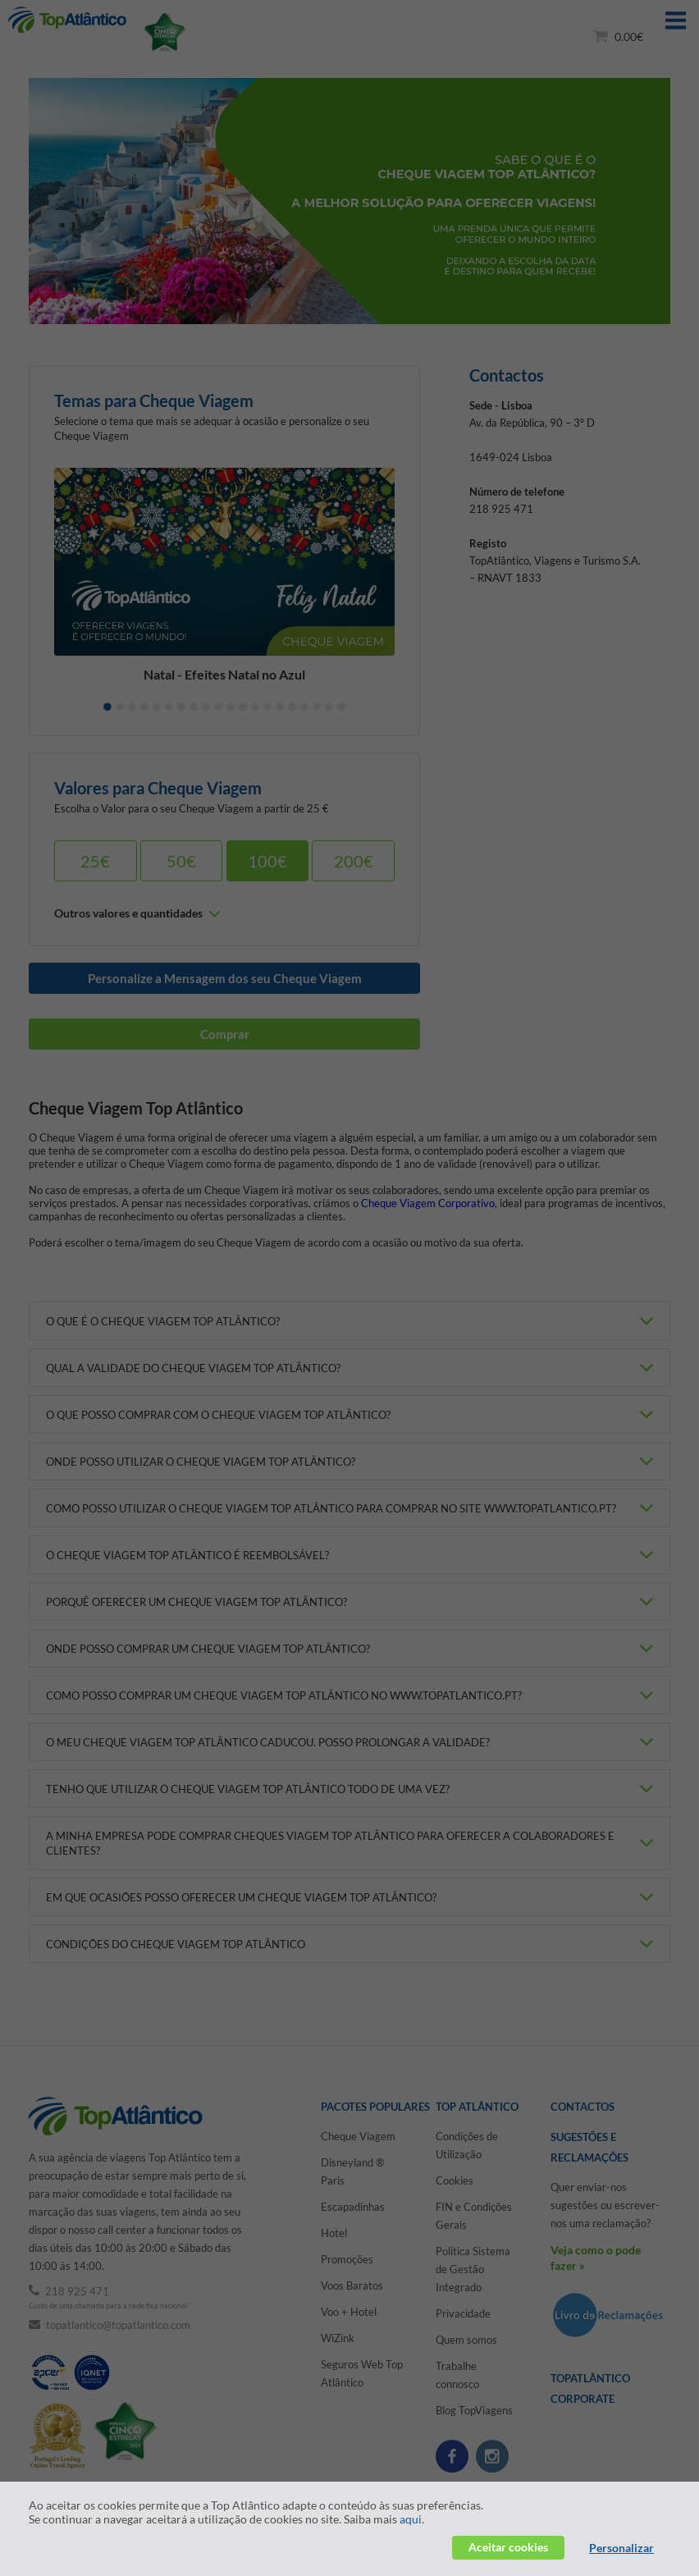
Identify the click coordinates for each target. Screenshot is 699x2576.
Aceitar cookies (508, 2547)
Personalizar (621, 2548)
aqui (411, 2519)
